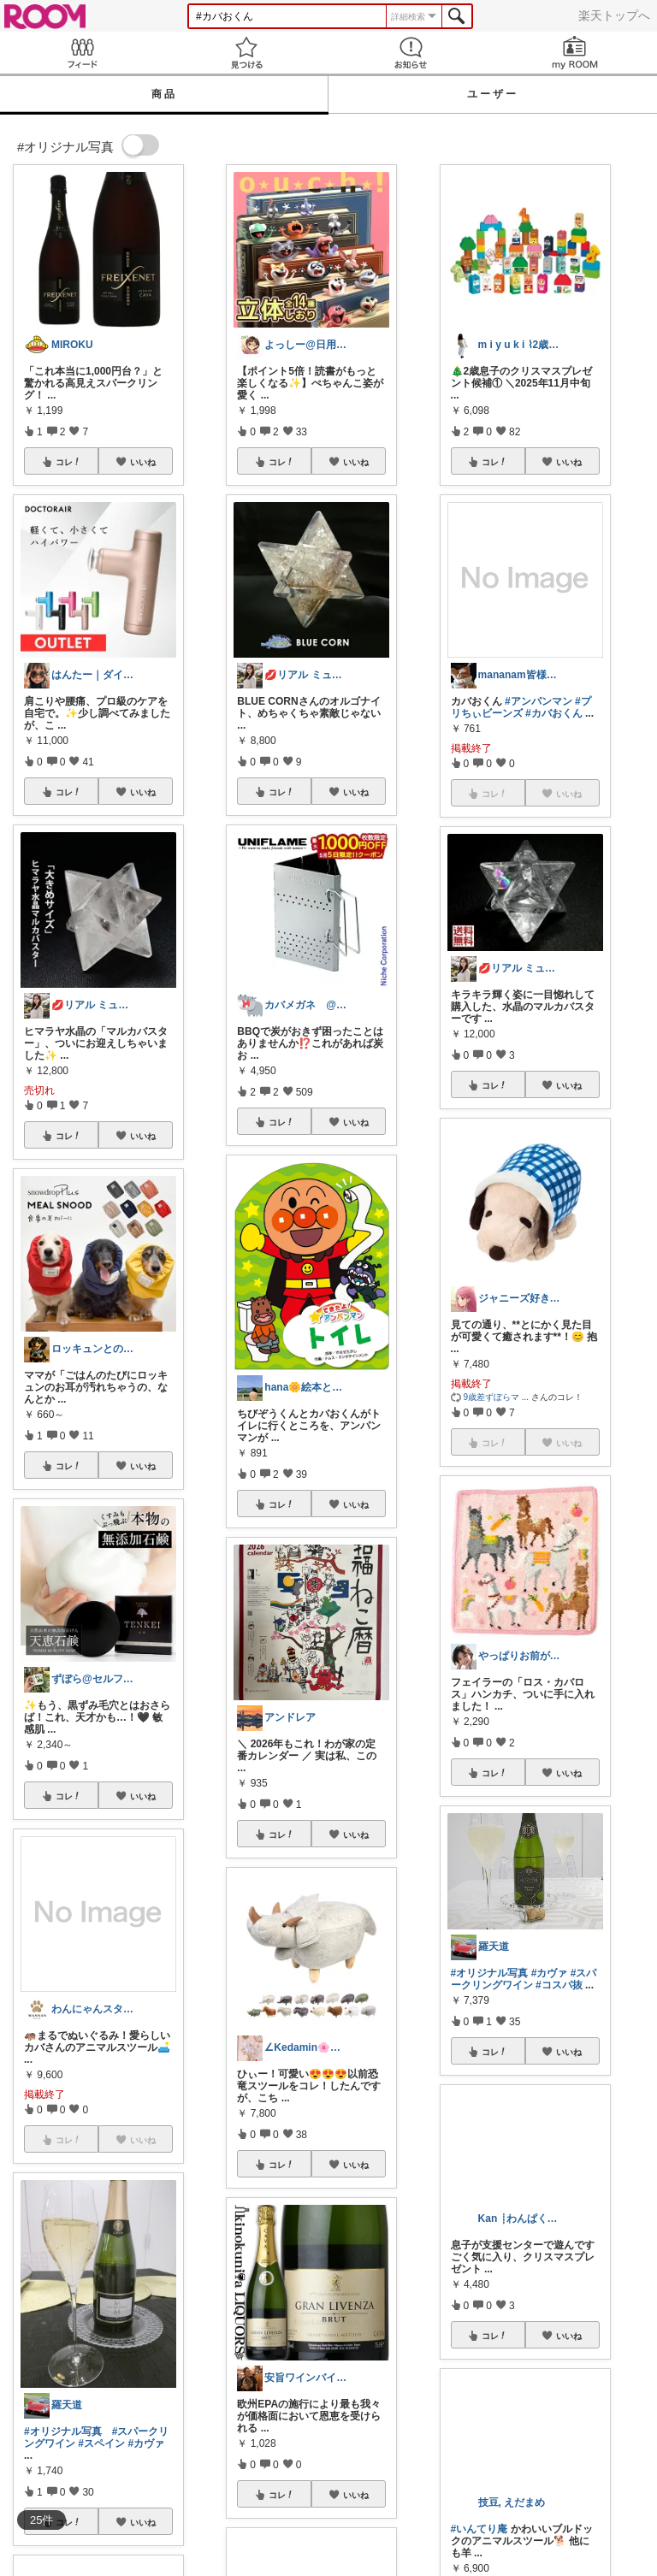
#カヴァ (145, 2443)
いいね (143, 462)
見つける (246, 53)
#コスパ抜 (559, 1985)
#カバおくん (554, 713)
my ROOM (575, 53)
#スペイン (101, 2443)
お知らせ (410, 53)
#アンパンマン (538, 701)
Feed (82, 53)
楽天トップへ (614, 15)
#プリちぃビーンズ (521, 707)
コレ (68, 462)
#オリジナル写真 (63, 2431)
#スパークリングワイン (524, 1979)
